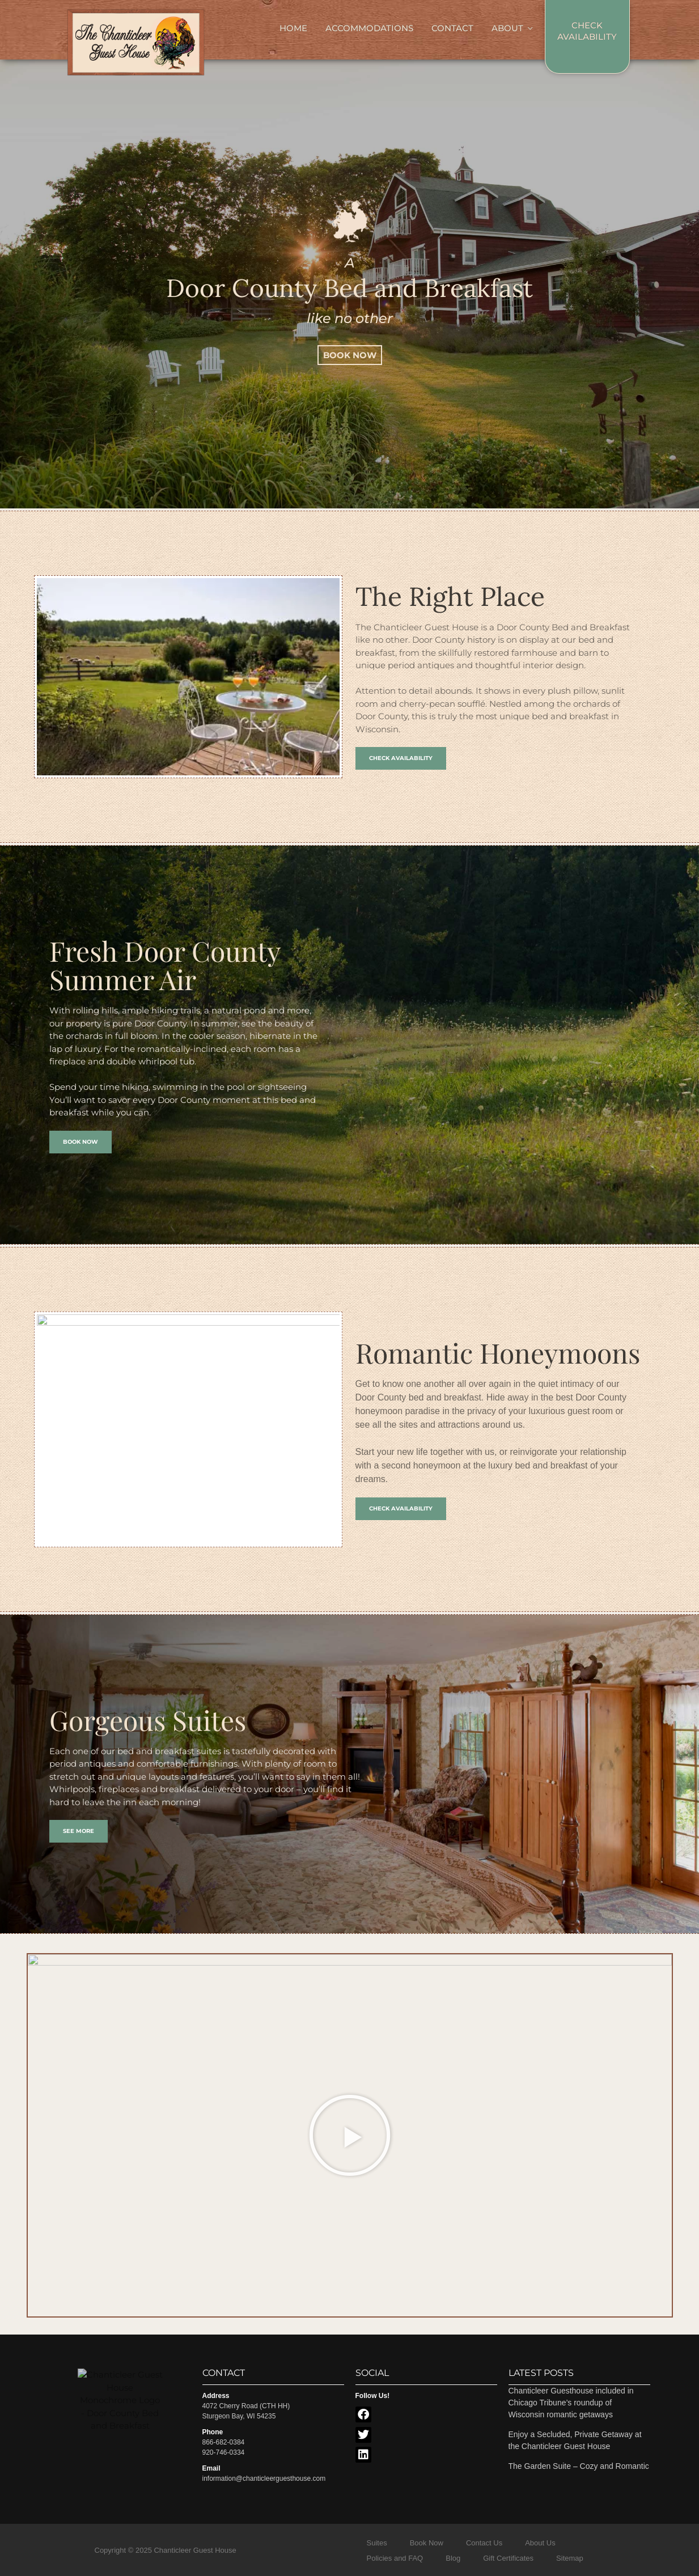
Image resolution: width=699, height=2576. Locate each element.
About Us (540, 2543)
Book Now (426, 2543)
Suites (377, 2543)
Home (293, 28)
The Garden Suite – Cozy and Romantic (579, 2466)
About (507, 28)
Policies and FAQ (395, 2558)
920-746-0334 (223, 2452)
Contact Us (484, 2543)
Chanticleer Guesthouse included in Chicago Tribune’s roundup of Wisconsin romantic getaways (571, 2402)
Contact (452, 28)
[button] (349, 2135)
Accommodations (369, 28)
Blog (453, 2558)
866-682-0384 (223, 2442)
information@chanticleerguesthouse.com (264, 2478)
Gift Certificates (508, 2558)
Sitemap (569, 2558)
